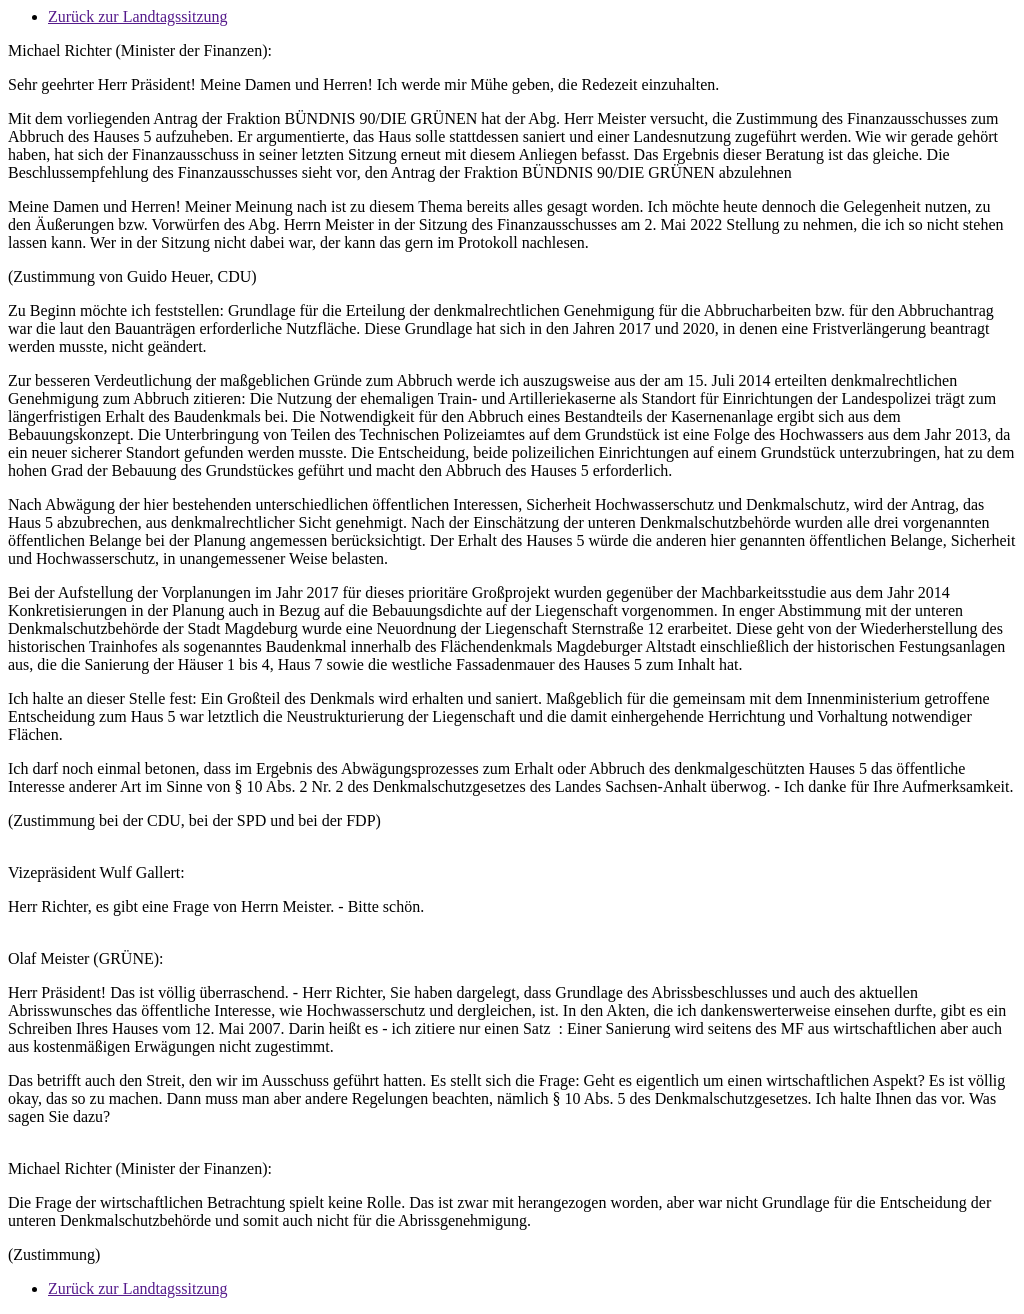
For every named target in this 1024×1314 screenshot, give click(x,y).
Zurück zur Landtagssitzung (138, 16)
